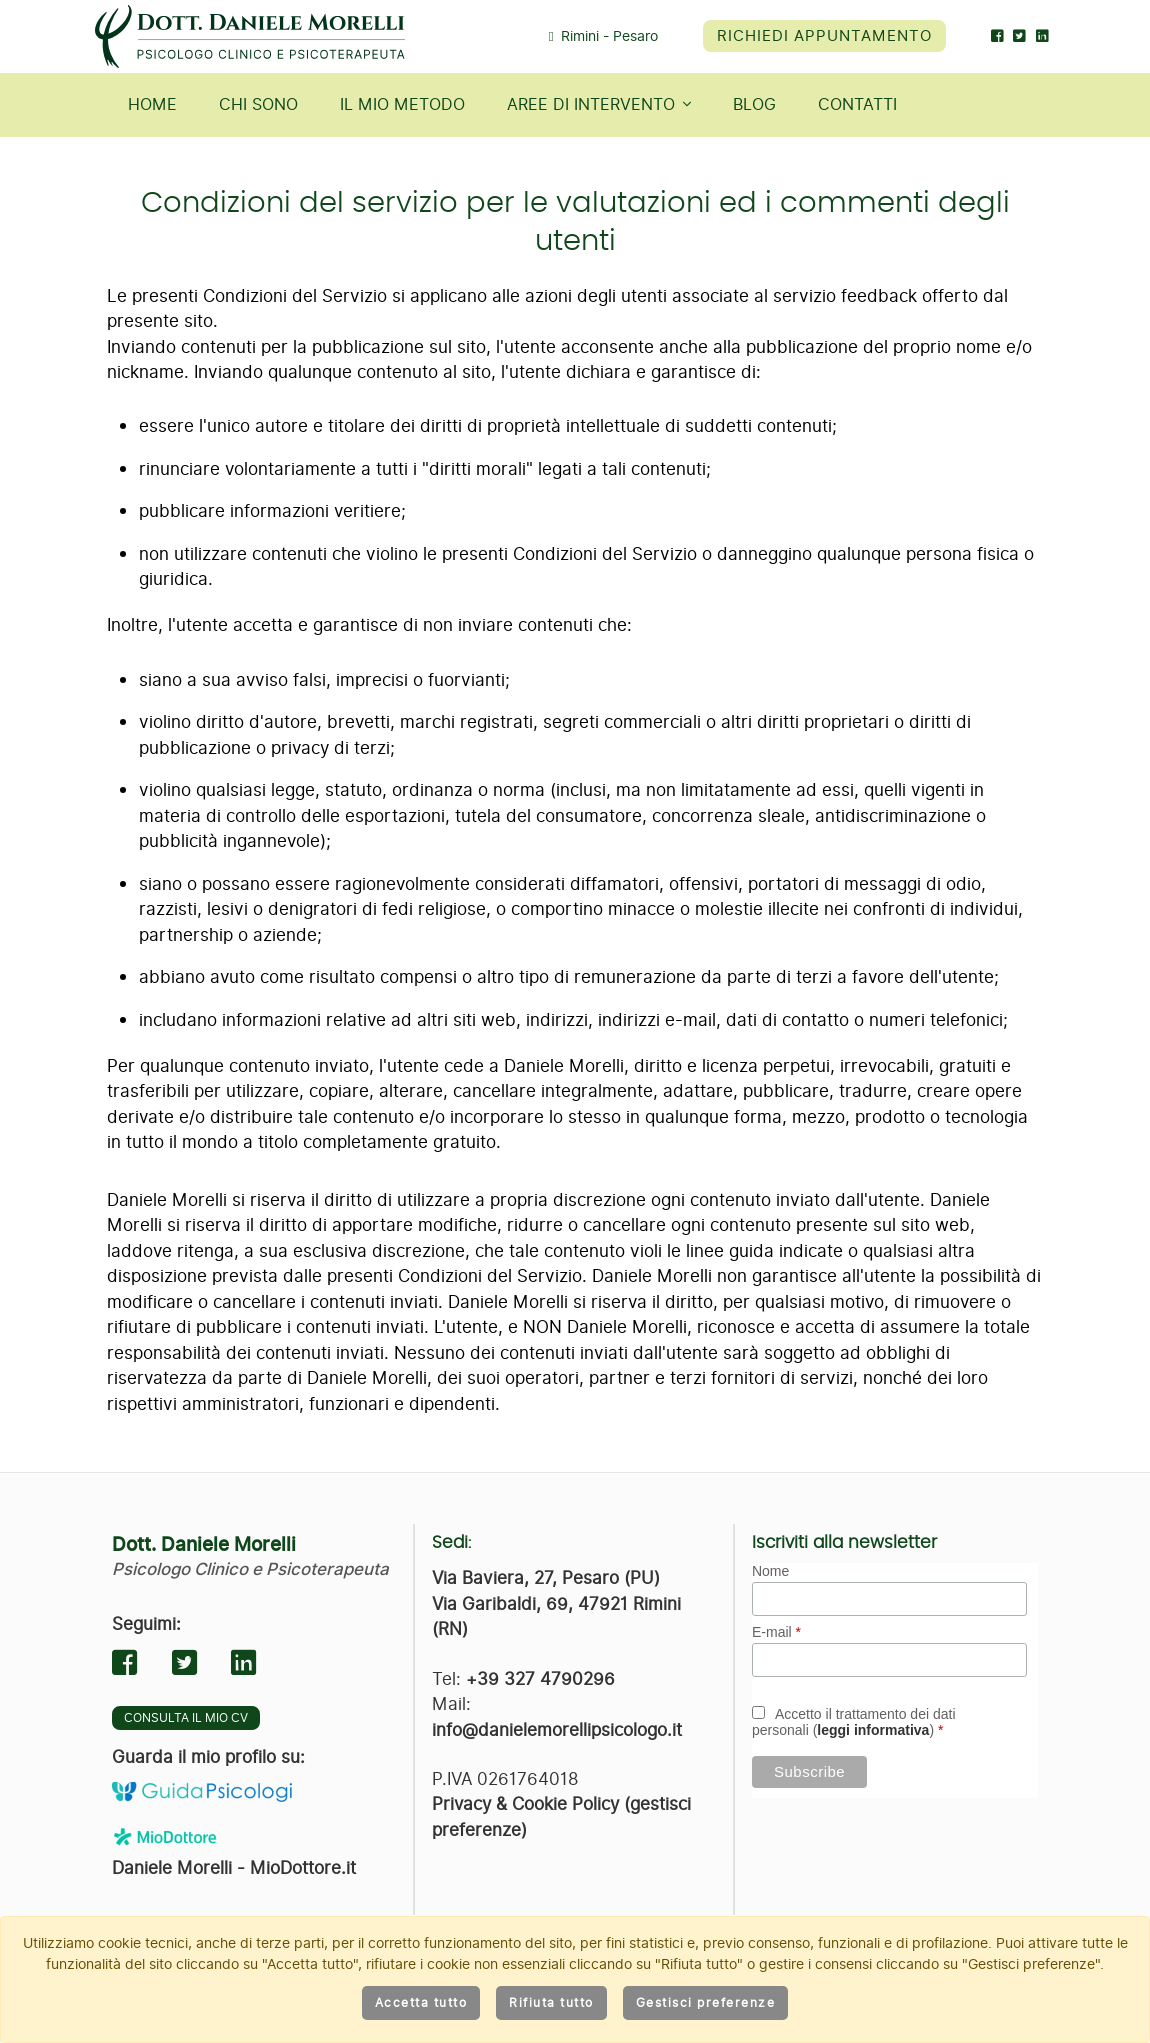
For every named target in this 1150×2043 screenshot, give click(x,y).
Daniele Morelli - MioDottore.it (234, 1868)
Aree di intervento (599, 104)
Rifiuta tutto (551, 2003)
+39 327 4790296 (540, 1679)
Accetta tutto (421, 2003)
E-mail (776, 1632)
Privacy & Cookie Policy (525, 1804)
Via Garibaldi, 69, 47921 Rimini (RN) (556, 1617)
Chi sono (258, 104)
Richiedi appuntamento (824, 36)
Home (152, 104)
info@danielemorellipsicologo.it (557, 1730)
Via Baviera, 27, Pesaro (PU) (546, 1578)
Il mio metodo (402, 104)
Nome (770, 1571)
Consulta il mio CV (186, 1718)
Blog (754, 104)
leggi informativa (873, 1730)
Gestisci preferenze (706, 2003)
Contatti (857, 104)
